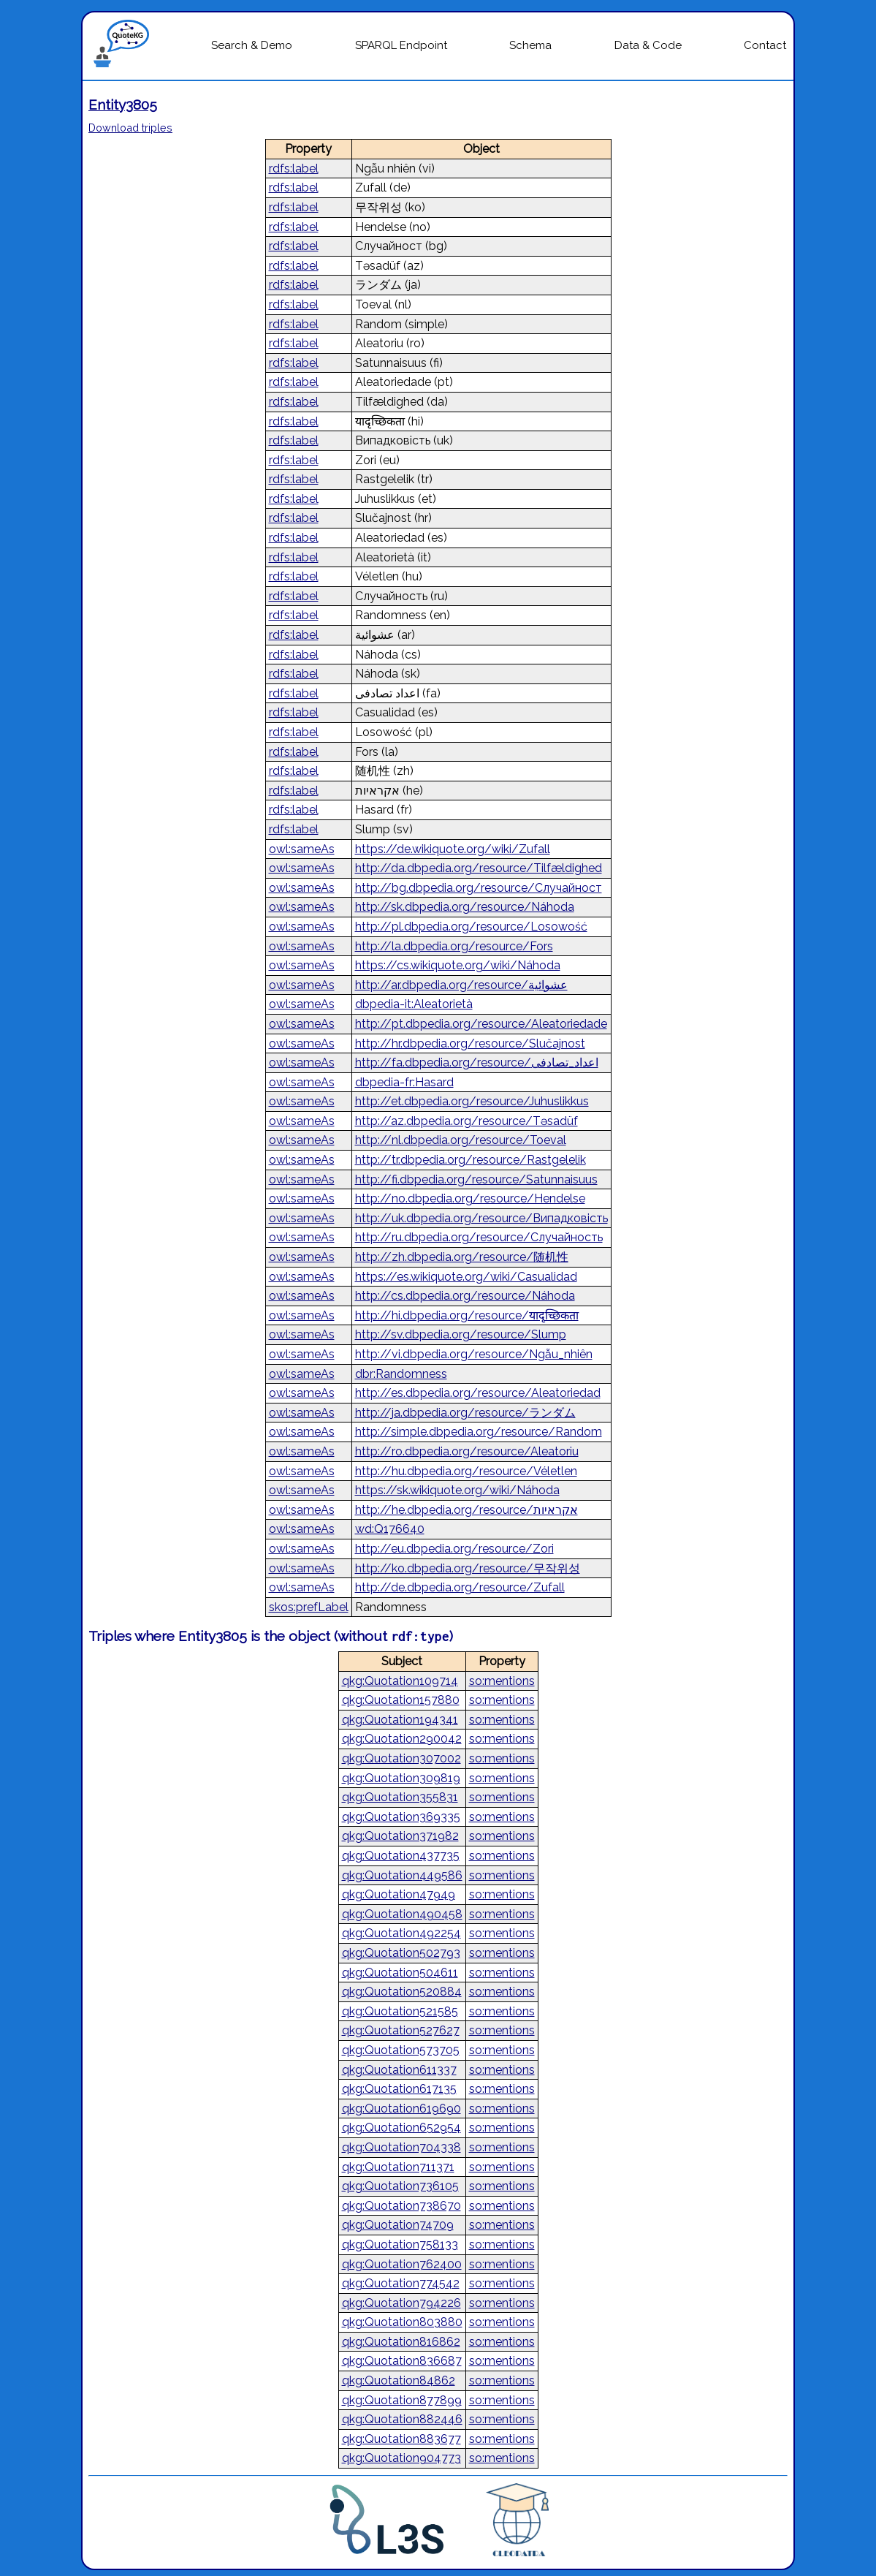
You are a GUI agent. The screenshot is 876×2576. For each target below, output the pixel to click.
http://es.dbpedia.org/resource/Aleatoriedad (478, 1393)
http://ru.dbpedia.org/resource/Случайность (479, 1237)
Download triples (130, 127)
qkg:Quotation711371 (398, 2167)
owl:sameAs (302, 849)
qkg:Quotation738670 (401, 2206)
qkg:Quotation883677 (401, 2439)
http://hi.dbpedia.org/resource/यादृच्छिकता (467, 1315)
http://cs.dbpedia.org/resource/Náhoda (465, 1296)
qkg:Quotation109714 (400, 1681)
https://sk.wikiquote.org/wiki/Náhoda (457, 1490)
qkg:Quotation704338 (401, 2147)
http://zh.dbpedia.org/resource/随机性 (461, 1257)
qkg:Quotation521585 (400, 2011)
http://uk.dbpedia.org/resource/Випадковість (481, 1218)
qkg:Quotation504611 (400, 1973)
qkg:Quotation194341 (400, 1720)
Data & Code (648, 45)
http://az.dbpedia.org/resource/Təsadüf (466, 1121)
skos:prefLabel (309, 1607)
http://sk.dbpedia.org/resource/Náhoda (464, 907)
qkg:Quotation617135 (399, 2089)
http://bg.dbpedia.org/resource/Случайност (478, 888)
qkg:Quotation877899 (402, 2400)
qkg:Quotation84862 (398, 2380)
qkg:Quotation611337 (399, 2070)
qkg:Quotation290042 (402, 1739)
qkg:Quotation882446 (402, 2419)
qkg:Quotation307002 (401, 1758)
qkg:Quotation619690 (401, 2108)
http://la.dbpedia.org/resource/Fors (454, 946)
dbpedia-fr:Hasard (404, 1082)
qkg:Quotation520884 (402, 1992)
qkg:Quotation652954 (401, 2127)
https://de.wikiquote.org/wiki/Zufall (452, 849)
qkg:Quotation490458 (402, 1914)
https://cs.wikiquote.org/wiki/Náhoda (457, 965)
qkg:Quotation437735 (401, 1856)
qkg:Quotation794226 (401, 2303)
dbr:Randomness (401, 1374)
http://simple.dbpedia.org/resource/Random (478, 1432)
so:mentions (502, 1681)
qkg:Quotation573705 (401, 2050)
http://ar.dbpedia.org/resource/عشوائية (461, 985)
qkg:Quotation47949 (398, 1894)
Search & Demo (251, 45)
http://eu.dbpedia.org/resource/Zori (454, 1549)
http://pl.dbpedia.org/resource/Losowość (471, 926)
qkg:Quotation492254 (401, 1933)
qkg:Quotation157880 (401, 1700)
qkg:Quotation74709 (398, 2225)
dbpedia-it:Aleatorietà (414, 1004)
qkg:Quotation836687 (402, 2361)
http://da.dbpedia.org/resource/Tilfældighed (478, 868)
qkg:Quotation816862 (401, 2342)
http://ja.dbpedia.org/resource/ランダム (465, 1413)
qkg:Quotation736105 (400, 2186)
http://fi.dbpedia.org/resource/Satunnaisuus (476, 1179)
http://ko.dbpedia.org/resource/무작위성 (467, 1568)
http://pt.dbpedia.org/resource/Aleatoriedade (481, 1024)
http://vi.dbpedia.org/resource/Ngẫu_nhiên (474, 1354)
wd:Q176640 (389, 1529)
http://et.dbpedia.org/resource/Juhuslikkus (472, 1101)
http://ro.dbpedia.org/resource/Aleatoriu (467, 1451)
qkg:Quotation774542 (401, 2283)
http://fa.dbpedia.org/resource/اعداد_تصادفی (476, 1062)
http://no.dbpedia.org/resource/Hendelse (470, 1198)
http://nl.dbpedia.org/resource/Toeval (460, 1140)
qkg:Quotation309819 (401, 1778)
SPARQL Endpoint (401, 45)
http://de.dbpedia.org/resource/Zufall (460, 1587)
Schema (530, 45)
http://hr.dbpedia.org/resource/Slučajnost (470, 1043)
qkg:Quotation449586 (402, 1875)
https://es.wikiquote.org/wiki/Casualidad (466, 1277)
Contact (765, 45)
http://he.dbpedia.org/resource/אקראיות (466, 1510)
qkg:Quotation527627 (401, 2030)
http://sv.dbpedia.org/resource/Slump (460, 1334)
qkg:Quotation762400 (402, 2264)
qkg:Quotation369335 (401, 1817)
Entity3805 (122, 104)
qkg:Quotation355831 (400, 1797)
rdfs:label (294, 168)
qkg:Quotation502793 (401, 1953)
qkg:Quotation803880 (402, 2322)
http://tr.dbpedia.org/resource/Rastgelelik (470, 1160)
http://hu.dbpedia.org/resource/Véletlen (466, 1471)
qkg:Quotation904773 (401, 2458)
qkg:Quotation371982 (400, 1836)
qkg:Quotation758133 (400, 2244)
